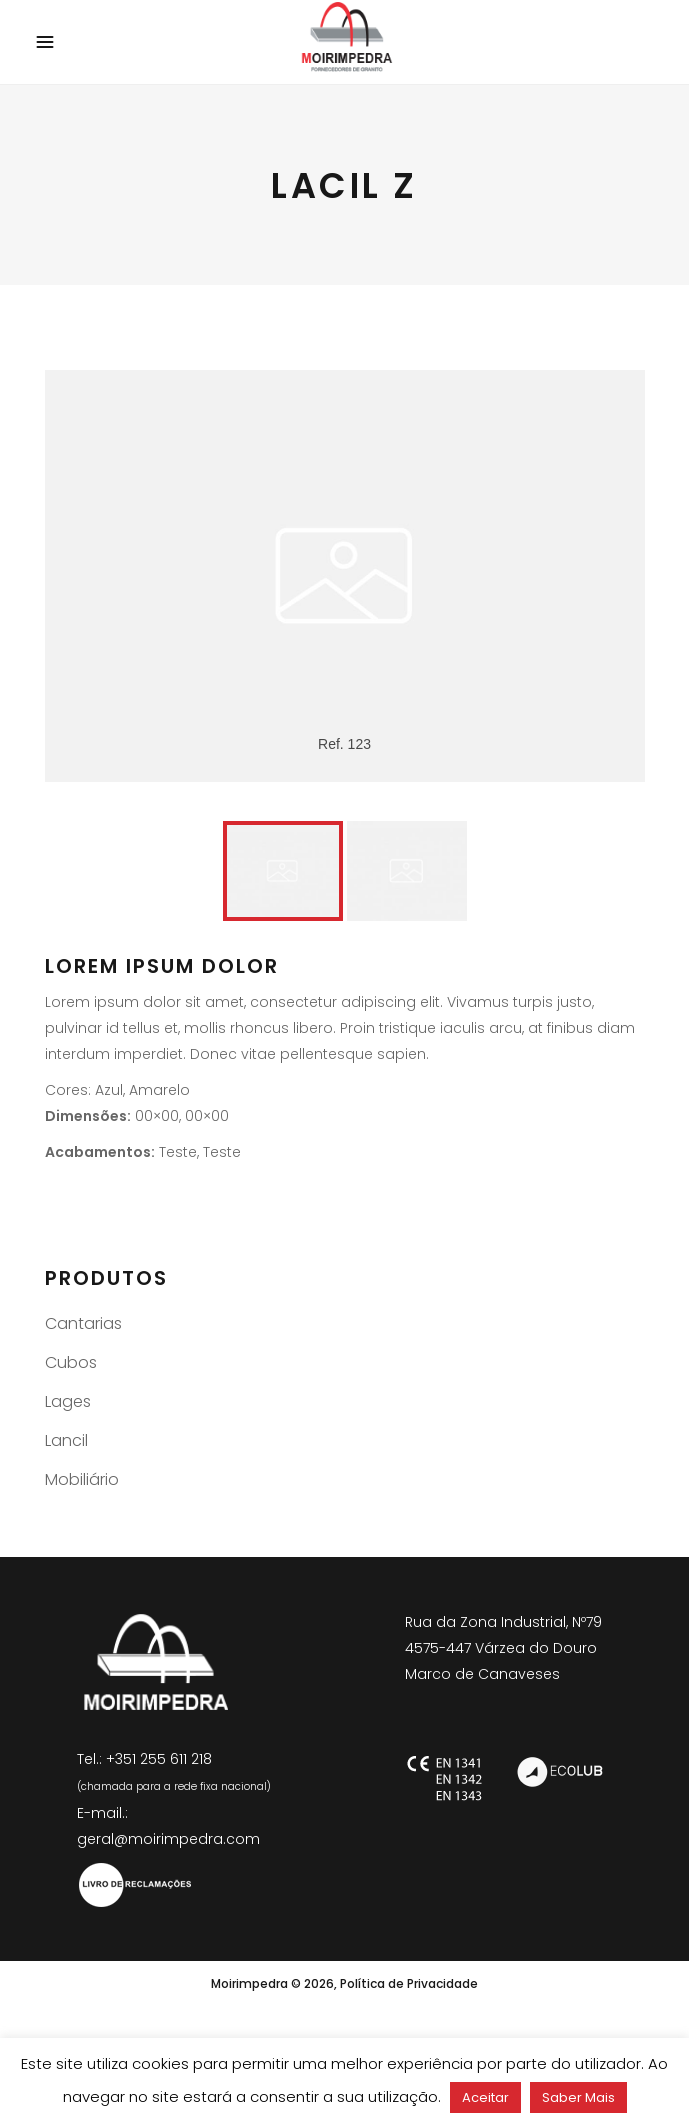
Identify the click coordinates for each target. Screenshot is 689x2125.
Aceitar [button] (485, 2097)
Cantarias (83, 1323)
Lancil (66, 1440)
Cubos (71, 1362)
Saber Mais (578, 2097)
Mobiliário (82, 1479)
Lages (68, 1401)
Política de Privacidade (409, 1983)
